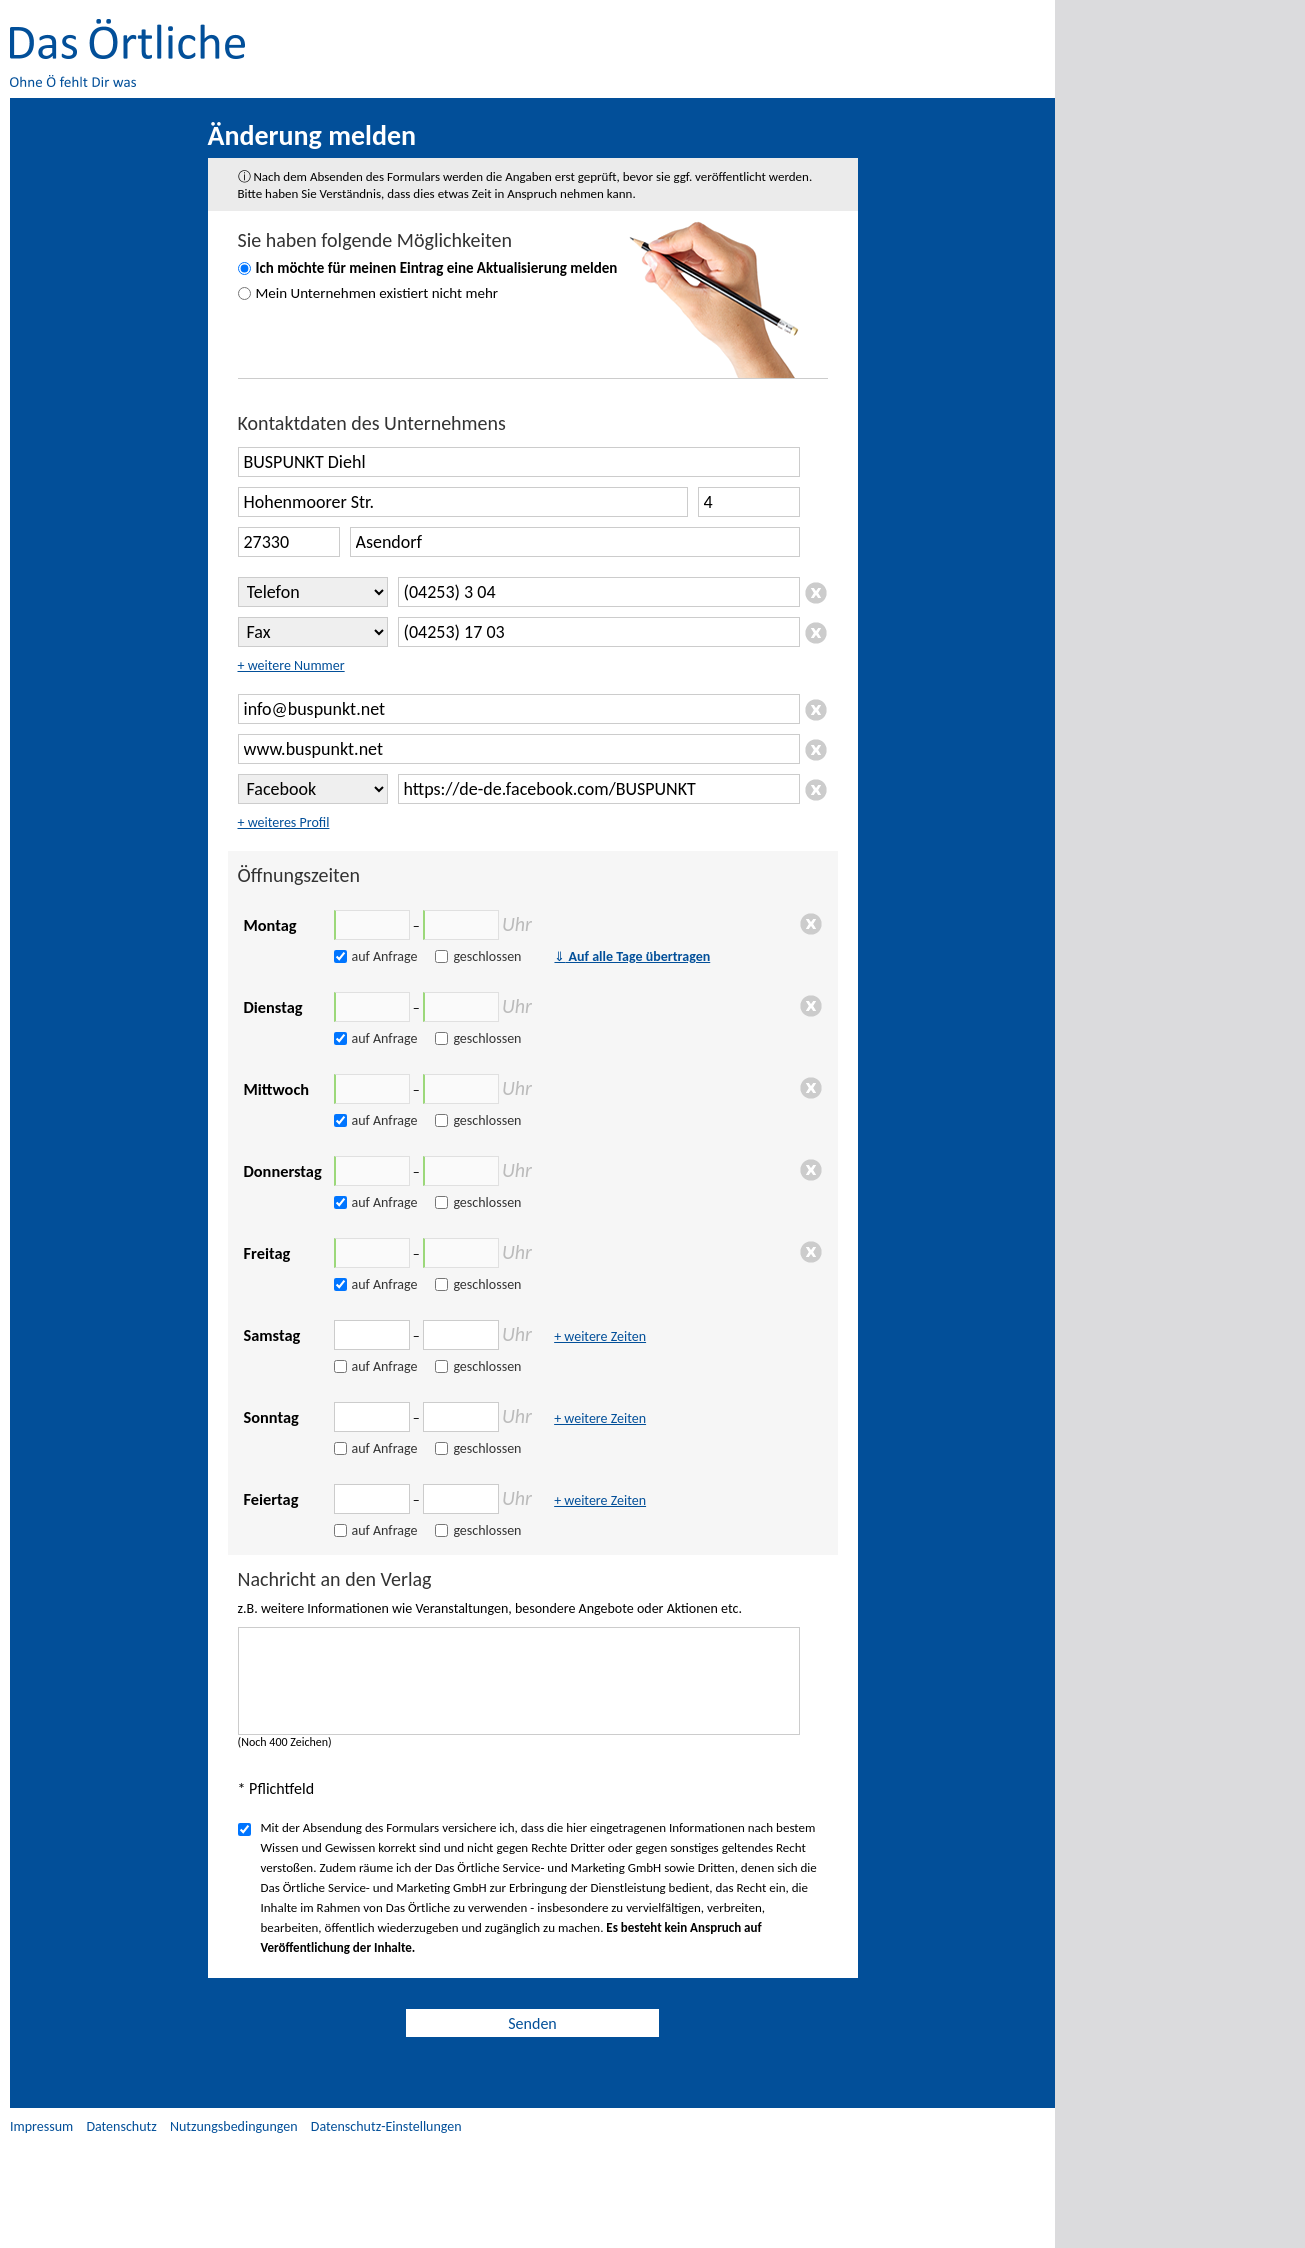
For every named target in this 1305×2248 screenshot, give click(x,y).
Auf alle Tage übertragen (632, 956)
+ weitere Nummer (291, 665)
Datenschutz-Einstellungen (386, 2126)
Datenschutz (121, 2126)
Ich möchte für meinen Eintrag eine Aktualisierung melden (437, 268)
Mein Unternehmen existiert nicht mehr (377, 293)
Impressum (41, 2126)
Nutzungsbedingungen (234, 2126)
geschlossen (487, 956)
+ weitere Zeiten (600, 1336)
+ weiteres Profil (284, 822)
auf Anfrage (385, 956)
